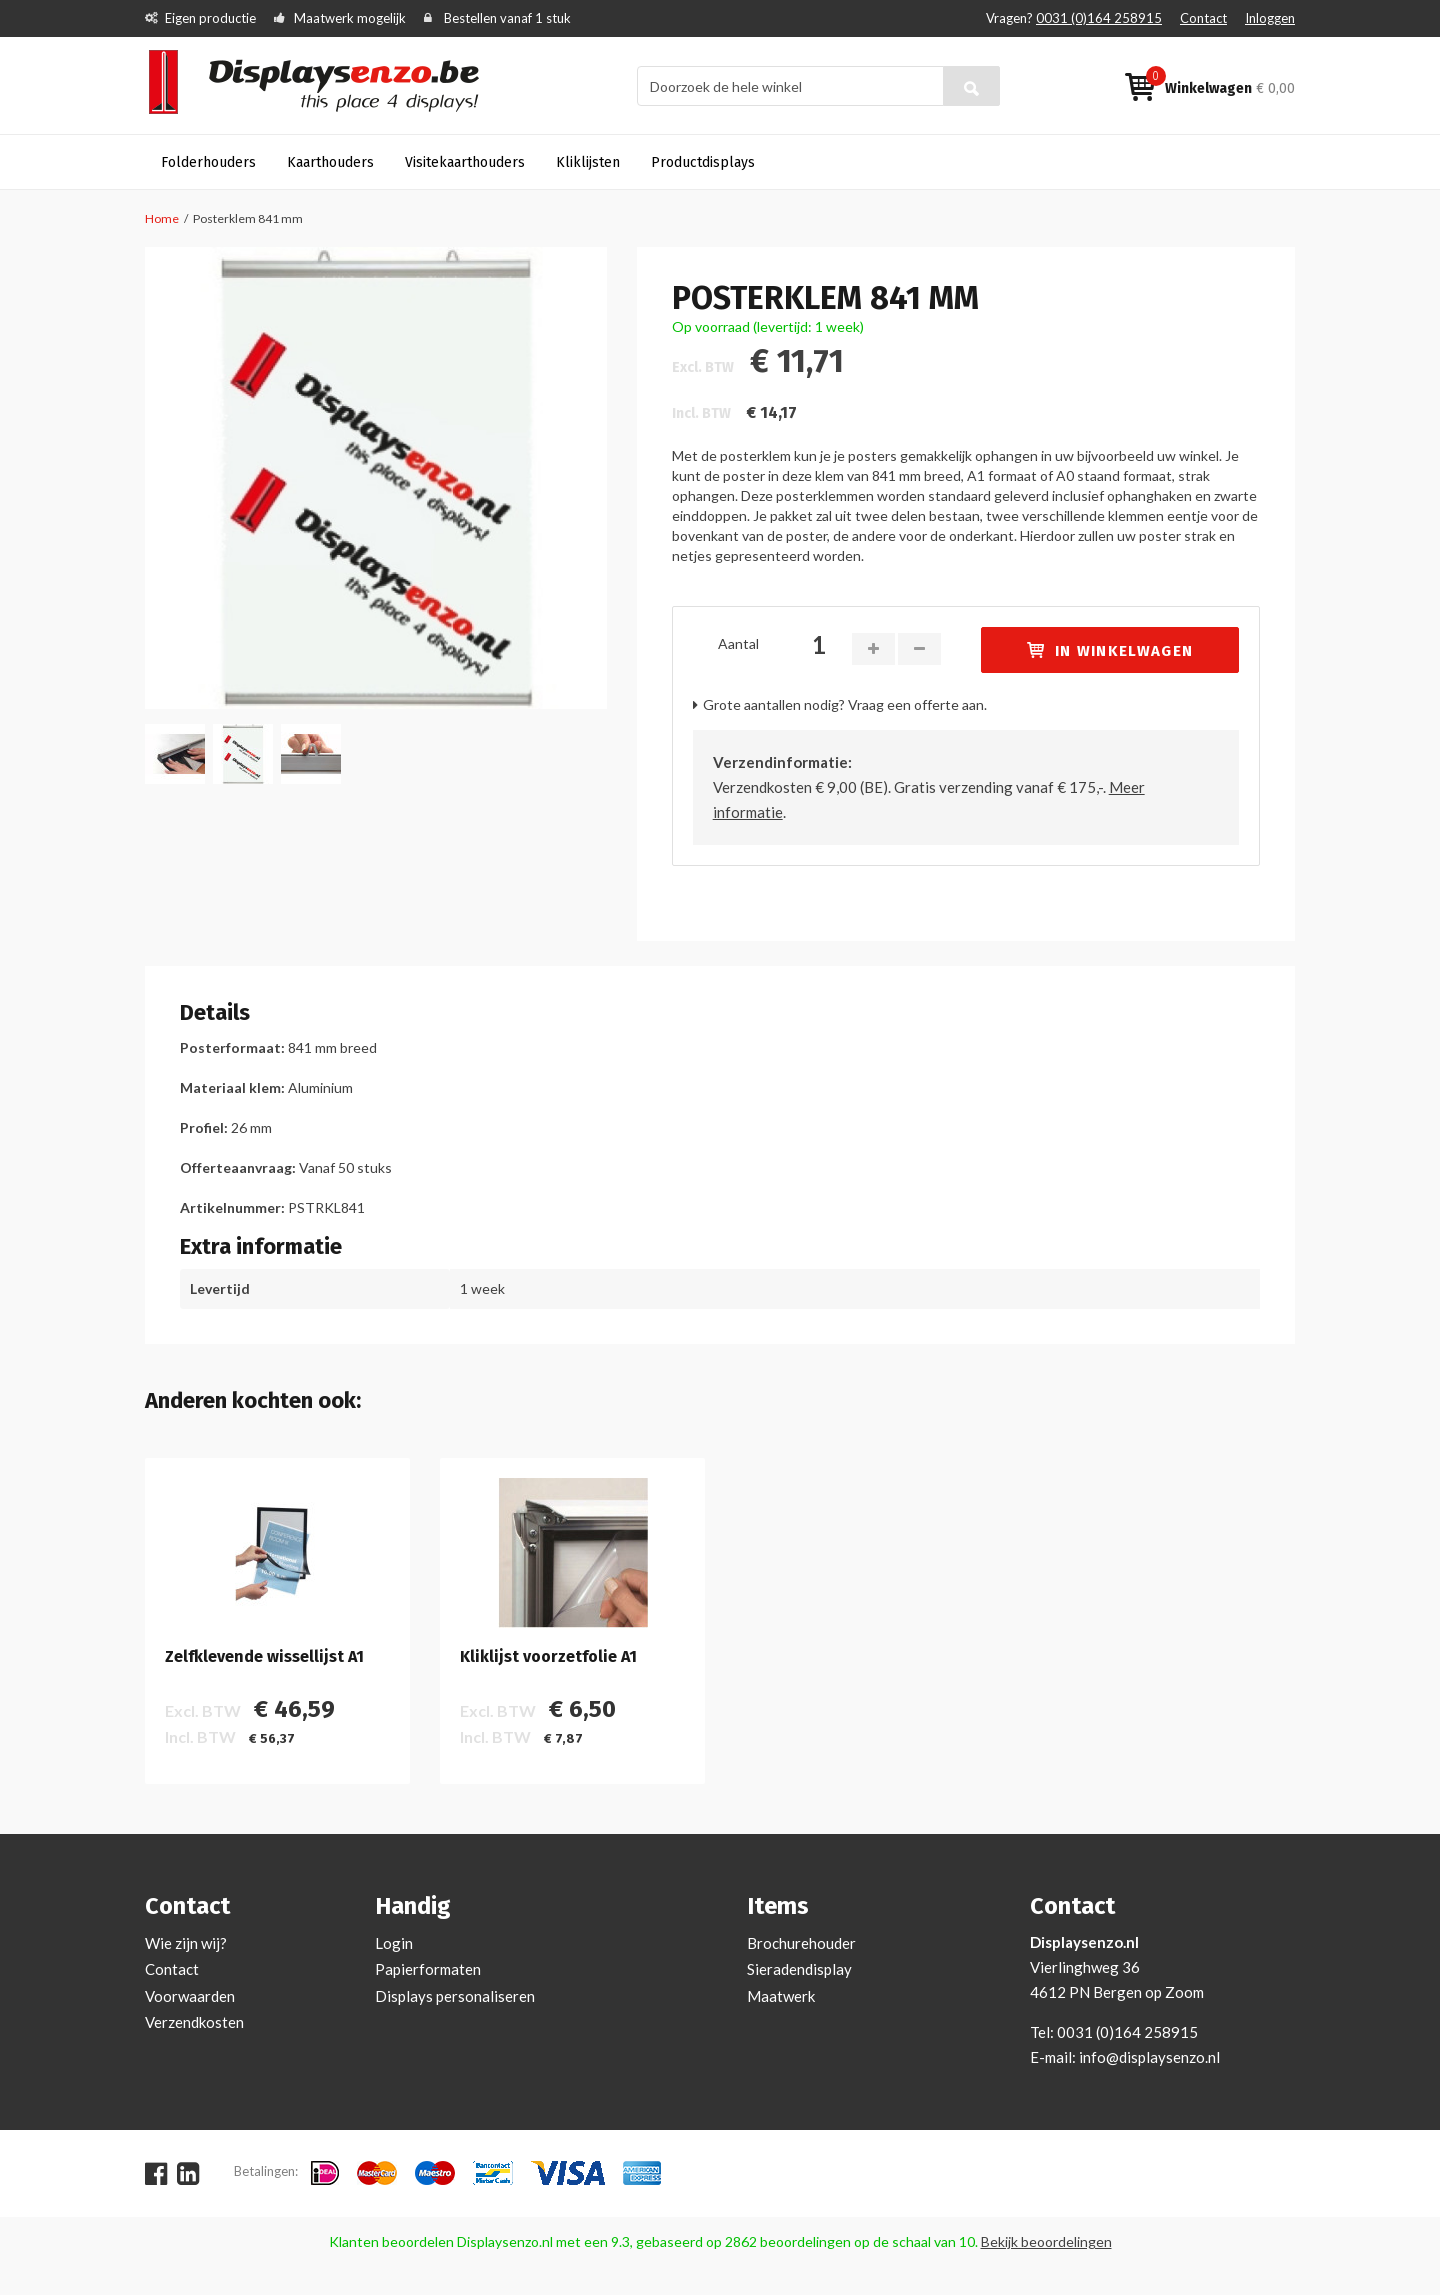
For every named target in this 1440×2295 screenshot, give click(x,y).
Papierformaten (428, 1969)
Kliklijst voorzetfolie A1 (548, 1657)
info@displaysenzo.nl (1149, 2057)
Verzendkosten (194, 2022)
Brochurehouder (801, 1943)
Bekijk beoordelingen (1046, 2241)
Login (394, 1943)
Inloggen (1270, 18)
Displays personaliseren (455, 1996)
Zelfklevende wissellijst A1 (264, 1657)
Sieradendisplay (799, 1969)
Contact (1203, 18)
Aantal (738, 643)
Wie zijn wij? (186, 1943)
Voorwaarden (190, 1996)
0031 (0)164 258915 (1099, 18)
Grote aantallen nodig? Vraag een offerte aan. (845, 704)
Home (162, 218)
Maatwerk (781, 1996)
